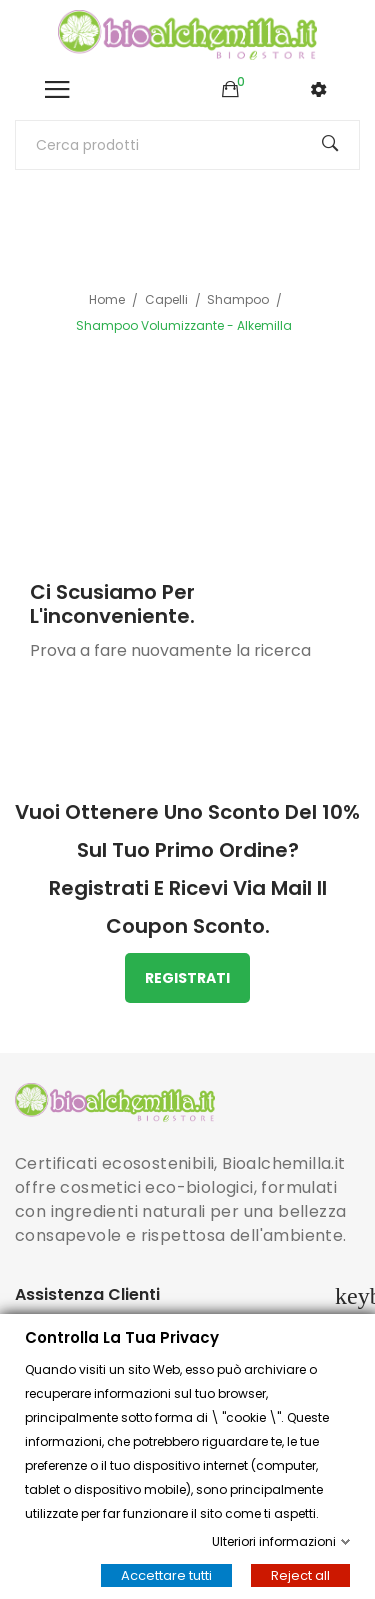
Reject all (300, 1575)
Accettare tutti (166, 1575)
